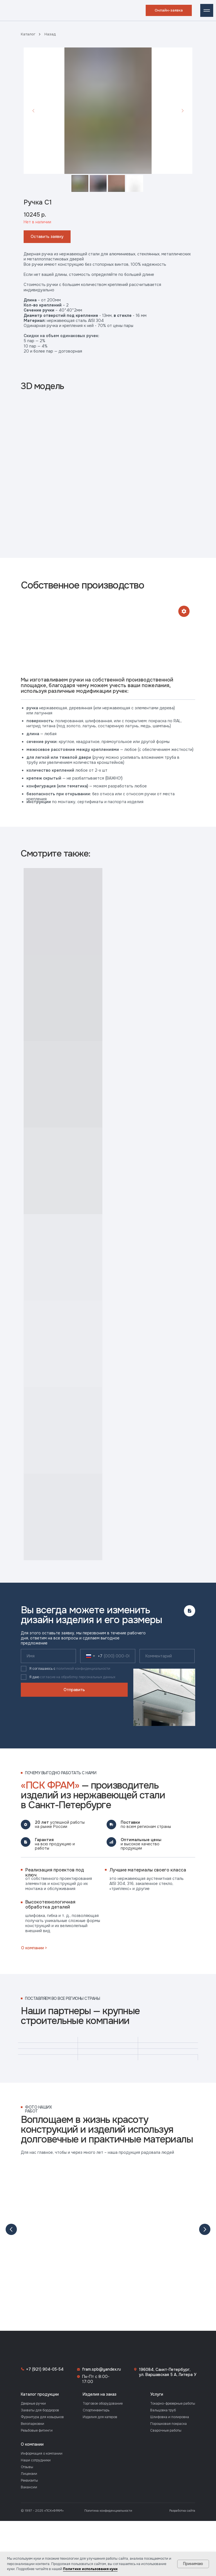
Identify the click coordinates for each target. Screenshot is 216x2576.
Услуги (156, 2362)
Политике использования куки (90, 2569)
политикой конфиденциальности (83, 1668)
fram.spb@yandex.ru (101, 2337)
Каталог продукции (40, 2362)
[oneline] (167, 1656)
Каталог (28, 34)
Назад (50, 34)
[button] (169, 10)
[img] (9, 10)
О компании (32, 2412)
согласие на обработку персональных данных (77, 1677)
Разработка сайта (182, 2479)
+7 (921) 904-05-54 (45, 2337)
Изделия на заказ (99, 2362)
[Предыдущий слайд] (33, 110)
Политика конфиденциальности (108, 2479)
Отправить (74, 1689)
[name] (48, 1656)
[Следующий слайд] (182, 110)
